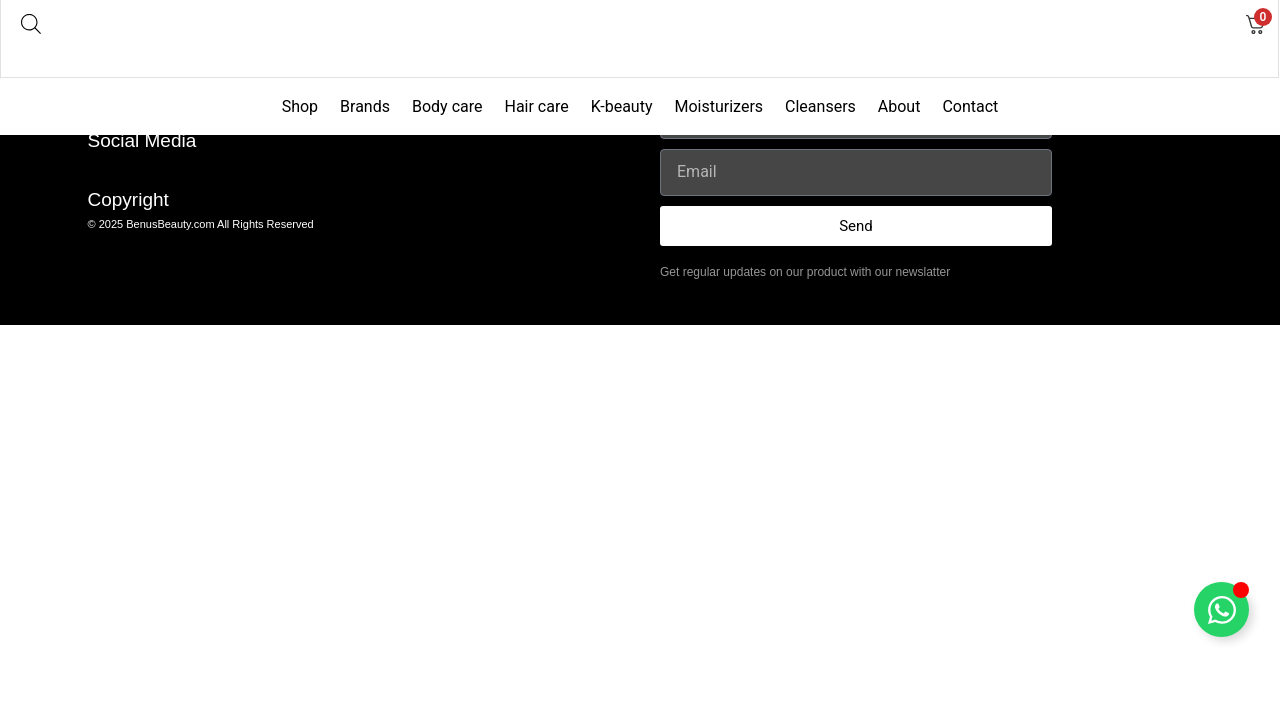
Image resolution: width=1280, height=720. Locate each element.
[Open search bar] (31, 24)
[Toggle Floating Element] (1221, 609)
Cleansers (820, 106)
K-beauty (622, 106)
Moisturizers (718, 106)
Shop (300, 106)
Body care (447, 106)
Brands (365, 106)
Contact (970, 106)
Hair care (536, 106)
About (899, 106)
